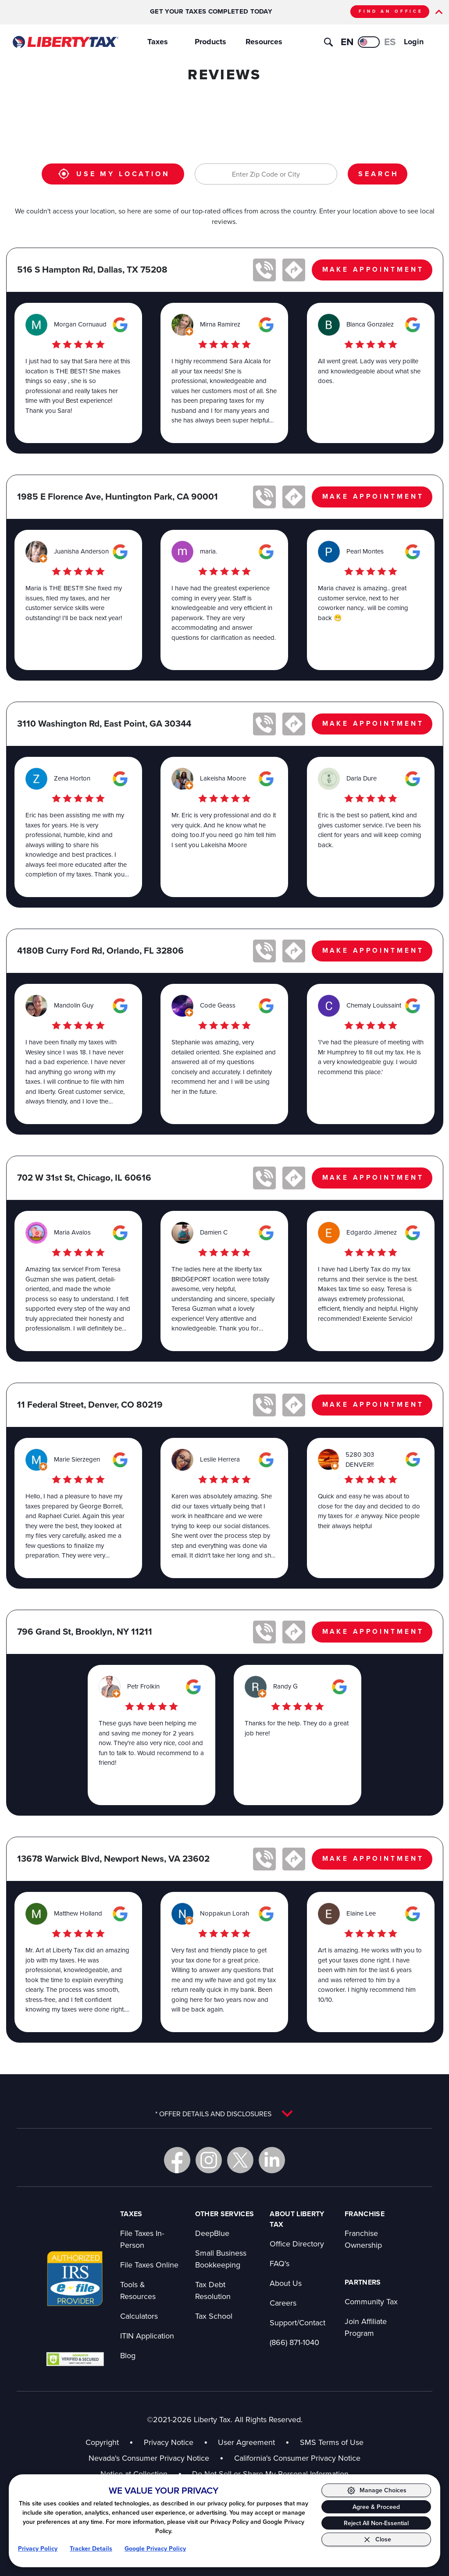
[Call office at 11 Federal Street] (264, 1405)
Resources (264, 41)
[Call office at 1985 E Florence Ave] (264, 497)
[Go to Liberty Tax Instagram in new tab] (209, 2160)
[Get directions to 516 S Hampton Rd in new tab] (293, 270)
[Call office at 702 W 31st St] (264, 1178)
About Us (286, 2283)
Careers (283, 2302)
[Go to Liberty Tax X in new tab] (240, 2160)
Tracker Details (91, 2548)
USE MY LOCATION (114, 173)
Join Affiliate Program (366, 2327)
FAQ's (279, 2263)
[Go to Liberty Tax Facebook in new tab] (177, 2160)
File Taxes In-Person (142, 2239)
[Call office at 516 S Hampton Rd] (264, 270)
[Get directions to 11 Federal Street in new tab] (293, 1405)
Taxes (157, 41)
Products (210, 41)
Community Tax (371, 2301)
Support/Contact (297, 2322)
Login (414, 41)
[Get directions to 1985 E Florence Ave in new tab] (293, 497)
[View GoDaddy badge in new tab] (75, 2359)
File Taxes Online (149, 2264)
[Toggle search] (328, 42)
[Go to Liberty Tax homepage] (65, 42)
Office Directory (297, 2243)
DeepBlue (212, 2233)
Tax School (213, 2315)
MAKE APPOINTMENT (373, 269)
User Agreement (246, 2442)
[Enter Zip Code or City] (266, 174)
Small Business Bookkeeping (220, 2258)
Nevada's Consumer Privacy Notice (149, 2457)
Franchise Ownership (363, 2239)
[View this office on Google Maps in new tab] (120, 325)
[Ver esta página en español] (369, 42)
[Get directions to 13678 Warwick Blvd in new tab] (293, 1859)
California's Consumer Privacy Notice (297, 2457)
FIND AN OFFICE (391, 11)
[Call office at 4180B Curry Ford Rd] (264, 951)
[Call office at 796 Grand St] (264, 1632)
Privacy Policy (37, 2548)
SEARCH (378, 174)
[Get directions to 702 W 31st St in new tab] (293, 1178)
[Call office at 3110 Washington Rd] (264, 724)
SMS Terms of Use (331, 2442)
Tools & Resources (138, 2290)
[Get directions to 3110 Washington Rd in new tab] (293, 724)
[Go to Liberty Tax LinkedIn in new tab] (272, 2160)
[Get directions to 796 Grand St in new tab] (293, 1632)
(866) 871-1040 (294, 2342)
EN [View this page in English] (347, 42)
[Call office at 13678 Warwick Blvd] (264, 1859)
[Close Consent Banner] (376, 2539)
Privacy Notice (168, 2442)
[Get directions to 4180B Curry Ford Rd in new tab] (293, 951)
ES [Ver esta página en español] (390, 42)
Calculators (139, 2315)
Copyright (102, 2442)
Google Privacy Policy (155, 2548)
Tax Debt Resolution (213, 2290)
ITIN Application (147, 2335)
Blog (127, 2355)
